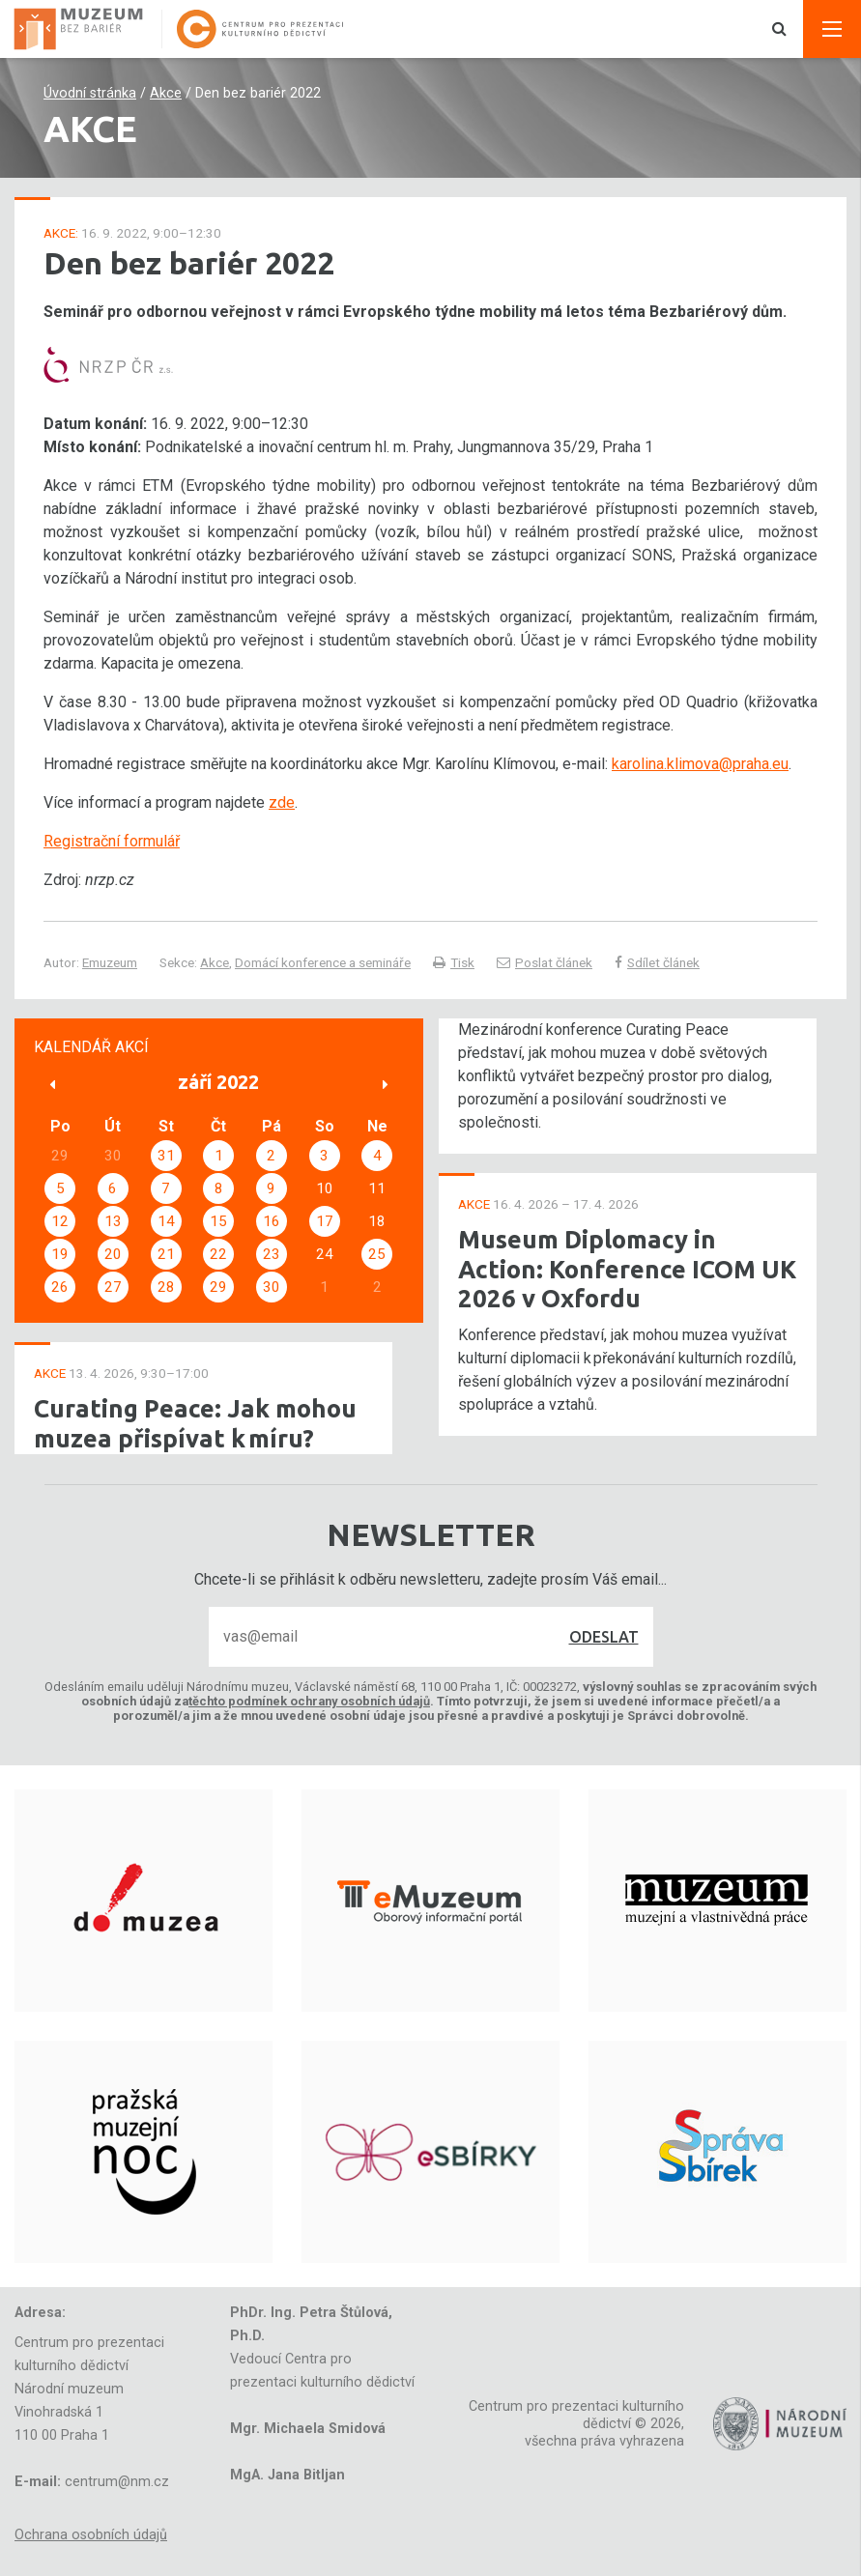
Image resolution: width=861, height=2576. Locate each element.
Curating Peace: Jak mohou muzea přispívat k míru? (195, 1423)
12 (60, 1221)
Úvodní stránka (89, 93)
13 (113, 1221)
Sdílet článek (657, 962)
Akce (166, 93)
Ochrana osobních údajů (90, 2535)
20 (113, 1254)
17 (324, 1221)
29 (218, 1287)
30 (271, 1287)
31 (166, 1155)
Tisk (453, 962)
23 (271, 1254)
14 (166, 1221)
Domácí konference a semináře (323, 962)
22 (218, 1254)
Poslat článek (544, 962)
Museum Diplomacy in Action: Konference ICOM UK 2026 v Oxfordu (627, 1268)
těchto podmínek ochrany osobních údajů (309, 1701)
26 (60, 1287)
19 (60, 1254)
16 (271, 1221)
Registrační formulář (111, 841)
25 (377, 1254)
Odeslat (604, 1637)
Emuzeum (109, 962)
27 (113, 1287)
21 (166, 1254)
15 (218, 1221)
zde (282, 802)
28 (166, 1287)
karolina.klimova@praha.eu (700, 764)
